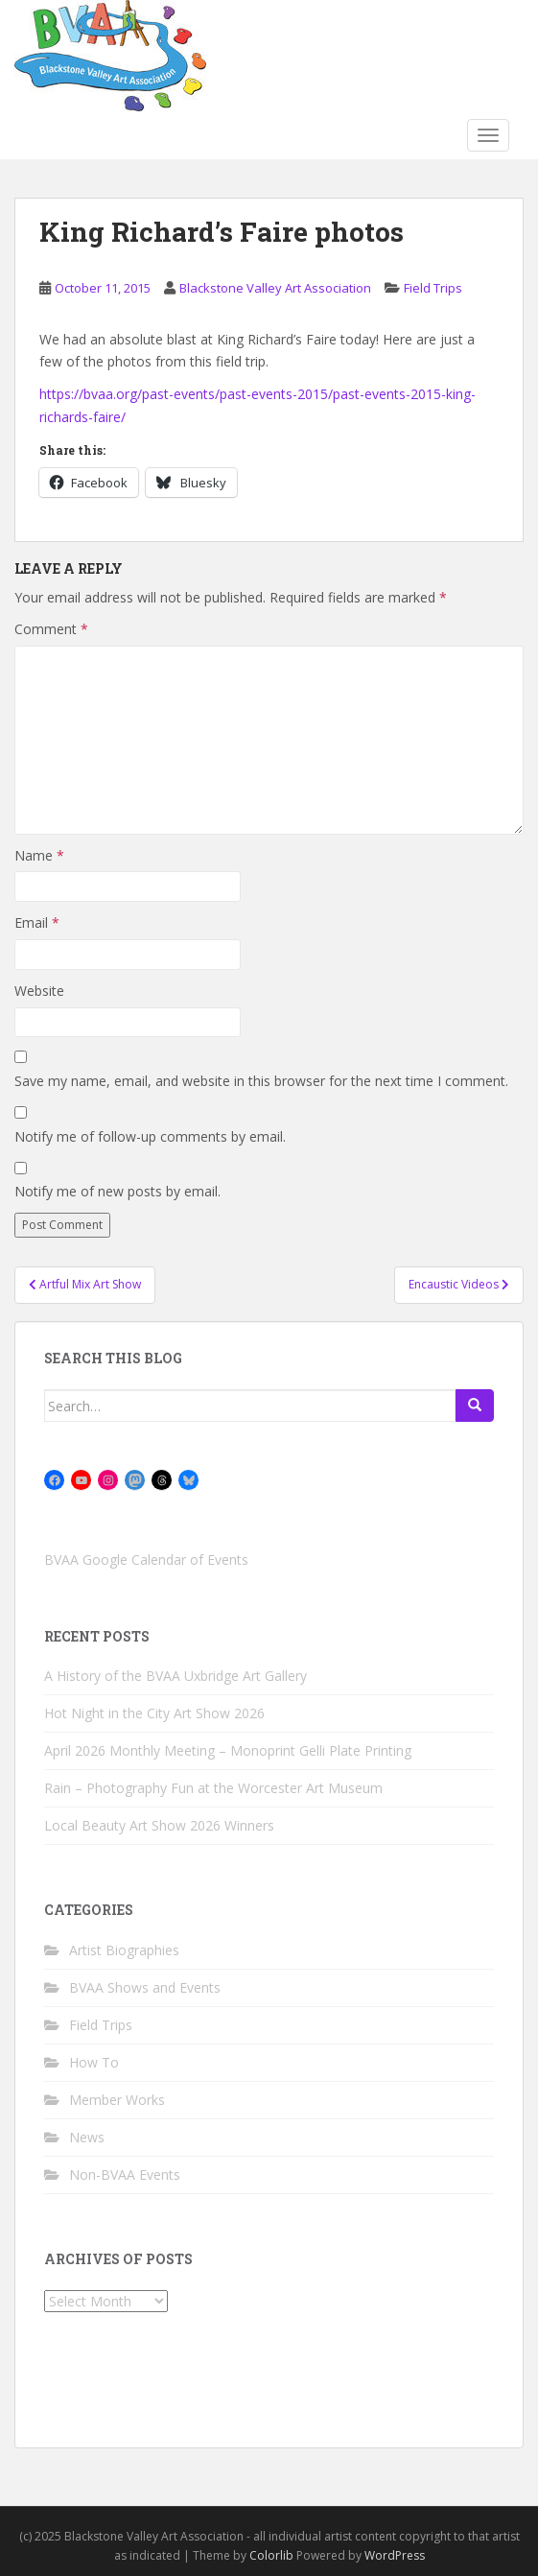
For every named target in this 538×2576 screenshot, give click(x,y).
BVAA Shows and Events (145, 1987)
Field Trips (433, 287)
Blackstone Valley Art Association (275, 287)
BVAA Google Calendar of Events (146, 1559)
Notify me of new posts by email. (117, 1191)
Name (39, 855)
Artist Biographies (124, 1950)
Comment (51, 629)
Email (36, 922)
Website (39, 990)
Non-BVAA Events (124, 2174)
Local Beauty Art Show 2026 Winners (159, 1825)
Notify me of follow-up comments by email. (150, 1136)
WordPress (394, 2555)
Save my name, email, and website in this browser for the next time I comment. (261, 1081)
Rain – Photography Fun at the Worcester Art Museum (213, 1788)
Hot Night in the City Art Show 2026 (154, 1713)
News (87, 2137)
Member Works (117, 2100)
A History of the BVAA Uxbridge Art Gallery (175, 1675)
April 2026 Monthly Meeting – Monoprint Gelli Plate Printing (227, 1750)
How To (94, 2062)
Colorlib (271, 2555)
